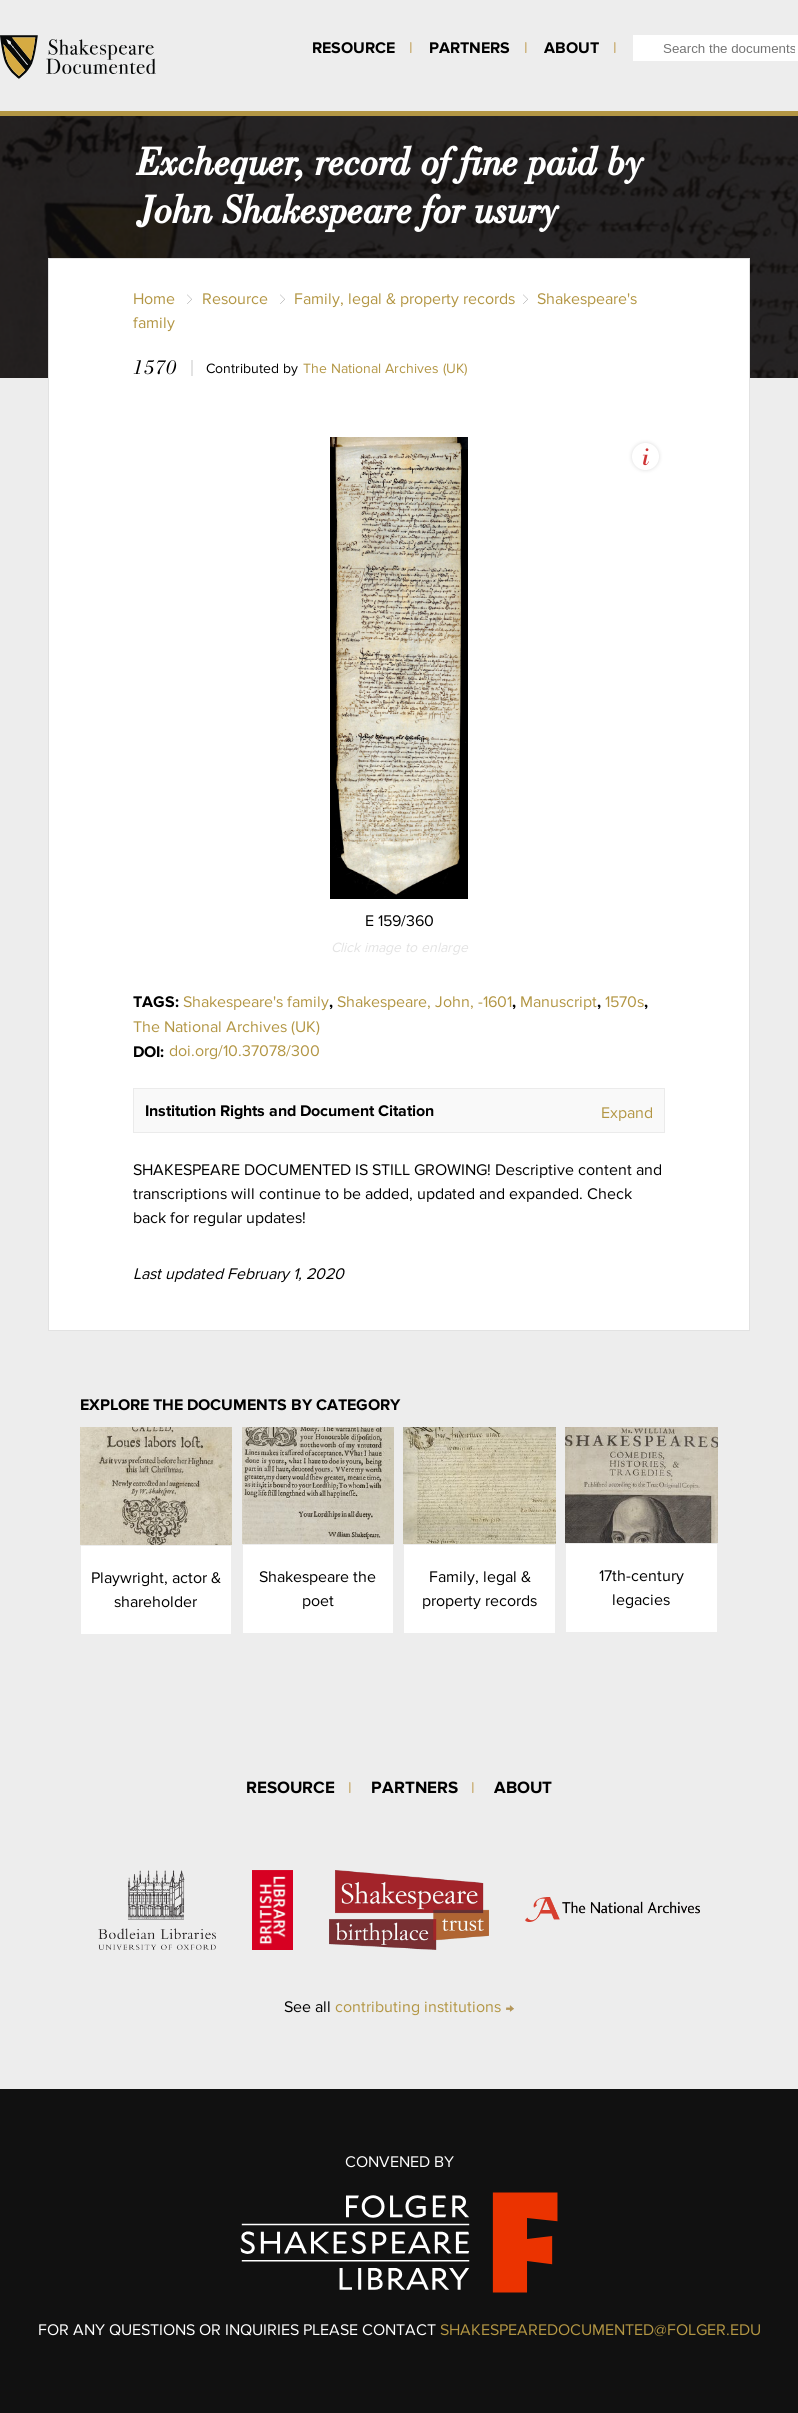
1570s (624, 1001)
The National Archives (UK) (385, 368)
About (571, 47)
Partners (469, 47)
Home (154, 298)
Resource (353, 47)
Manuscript (558, 1001)
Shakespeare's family (256, 1001)
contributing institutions (418, 2006)
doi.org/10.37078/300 (244, 1050)
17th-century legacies (641, 1587)
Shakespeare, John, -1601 (424, 1001)
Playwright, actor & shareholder (156, 1589)
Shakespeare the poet (317, 1588)
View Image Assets (645, 456)
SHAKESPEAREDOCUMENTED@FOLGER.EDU (600, 2329)
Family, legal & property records (404, 298)
